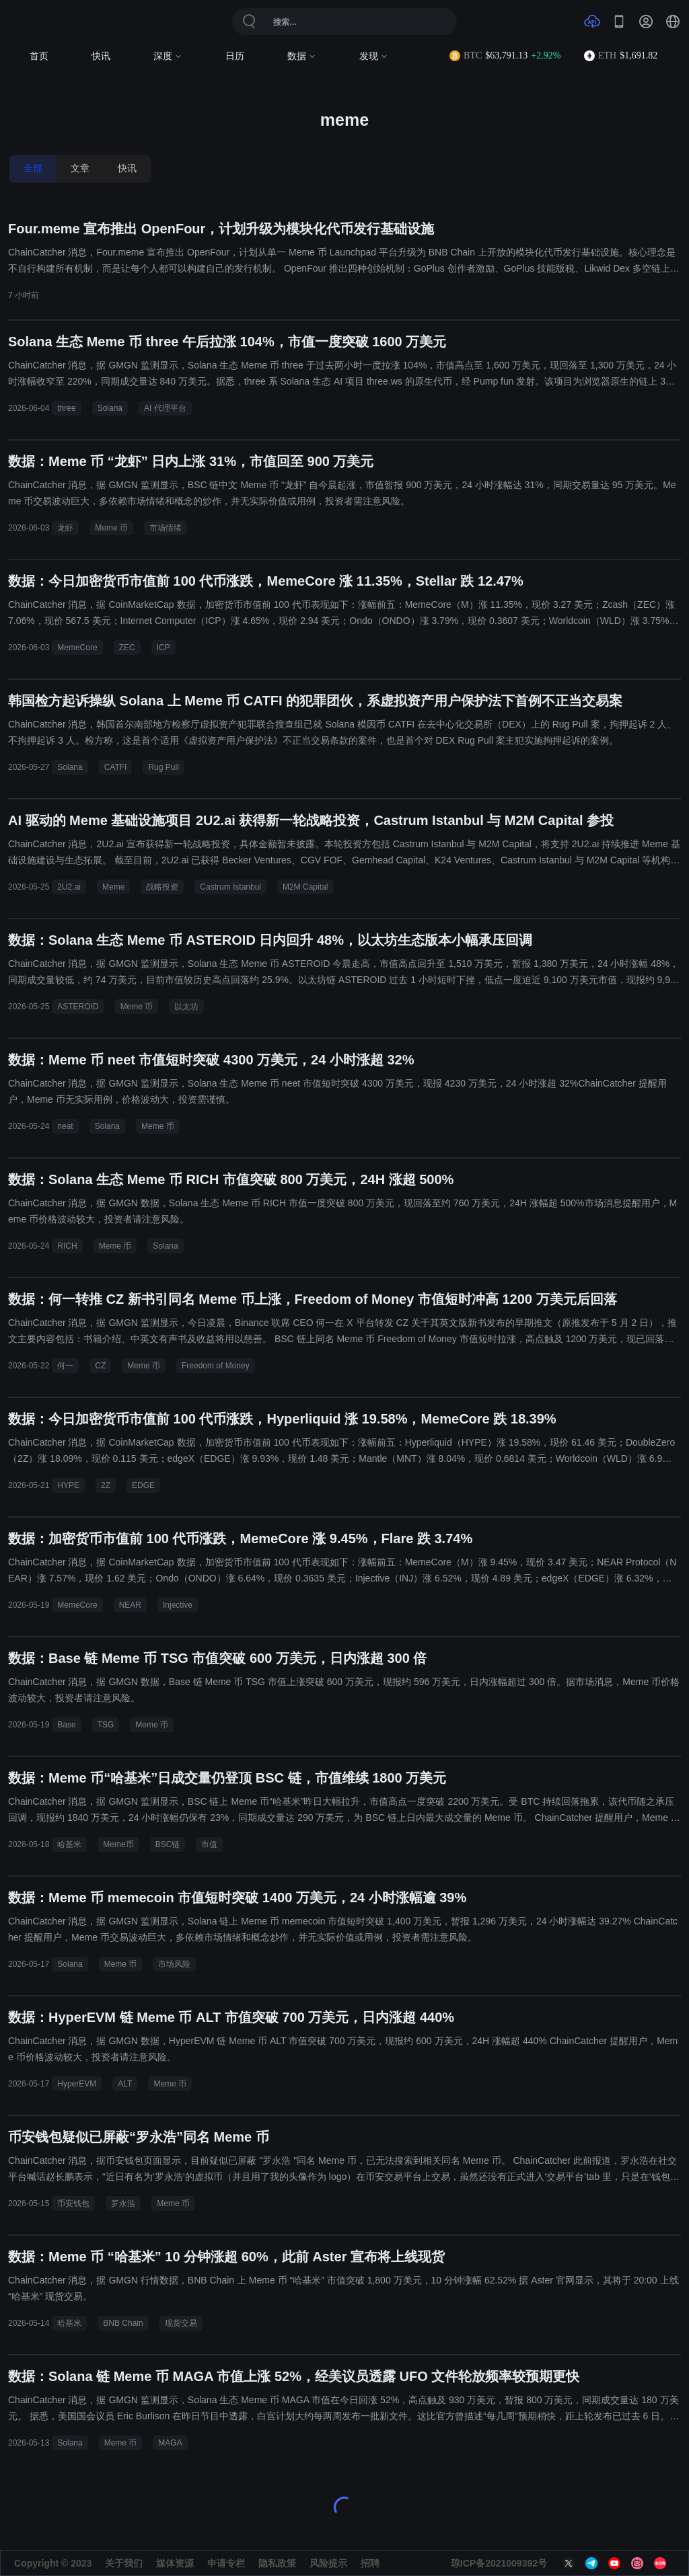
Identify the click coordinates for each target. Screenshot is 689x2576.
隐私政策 (277, 2563)
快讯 (101, 56)
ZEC (127, 647)
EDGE (143, 1485)
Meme (113, 887)
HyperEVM (76, 2084)
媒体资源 (175, 2563)
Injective (177, 1605)
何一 (65, 1365)
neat (65, 1126)
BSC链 (167, 1844)
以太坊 (186, 1006)
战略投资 (162, 887)
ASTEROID (77, 1006)
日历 (234, 56)
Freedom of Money (216, 1365)
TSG (106, 1724)
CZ (100, 1365)
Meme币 (118, 1844)
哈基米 (69, 1844)
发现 (373, 56)
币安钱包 (73, 2203)
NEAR (130, 1605)
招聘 (370, 2563)
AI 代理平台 (165, 408)
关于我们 (124, 2563)
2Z (105, 1485)
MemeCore (77, 647)
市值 (209, 1844)
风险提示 (328, 2563)
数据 (301, 56)
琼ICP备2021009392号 (499, 2563)
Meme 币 (111, 528)
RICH (67, 1246)
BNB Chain (123, 2323)
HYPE (68, 1485)
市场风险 (174, 1964)
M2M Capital (305, 887)
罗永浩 (123, 2203)
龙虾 (65, 528)
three (66, 408)
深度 (167, 56)
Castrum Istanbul (230, 887)
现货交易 (181, 2323)
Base (66, 1724)
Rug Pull (163, 767)
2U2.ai (69, 887)
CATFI (115, 767)
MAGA (170, 2443)
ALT (125, 2084)
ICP (163, 647)
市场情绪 (165, 528)
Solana (110, 408)
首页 (39, 56)
